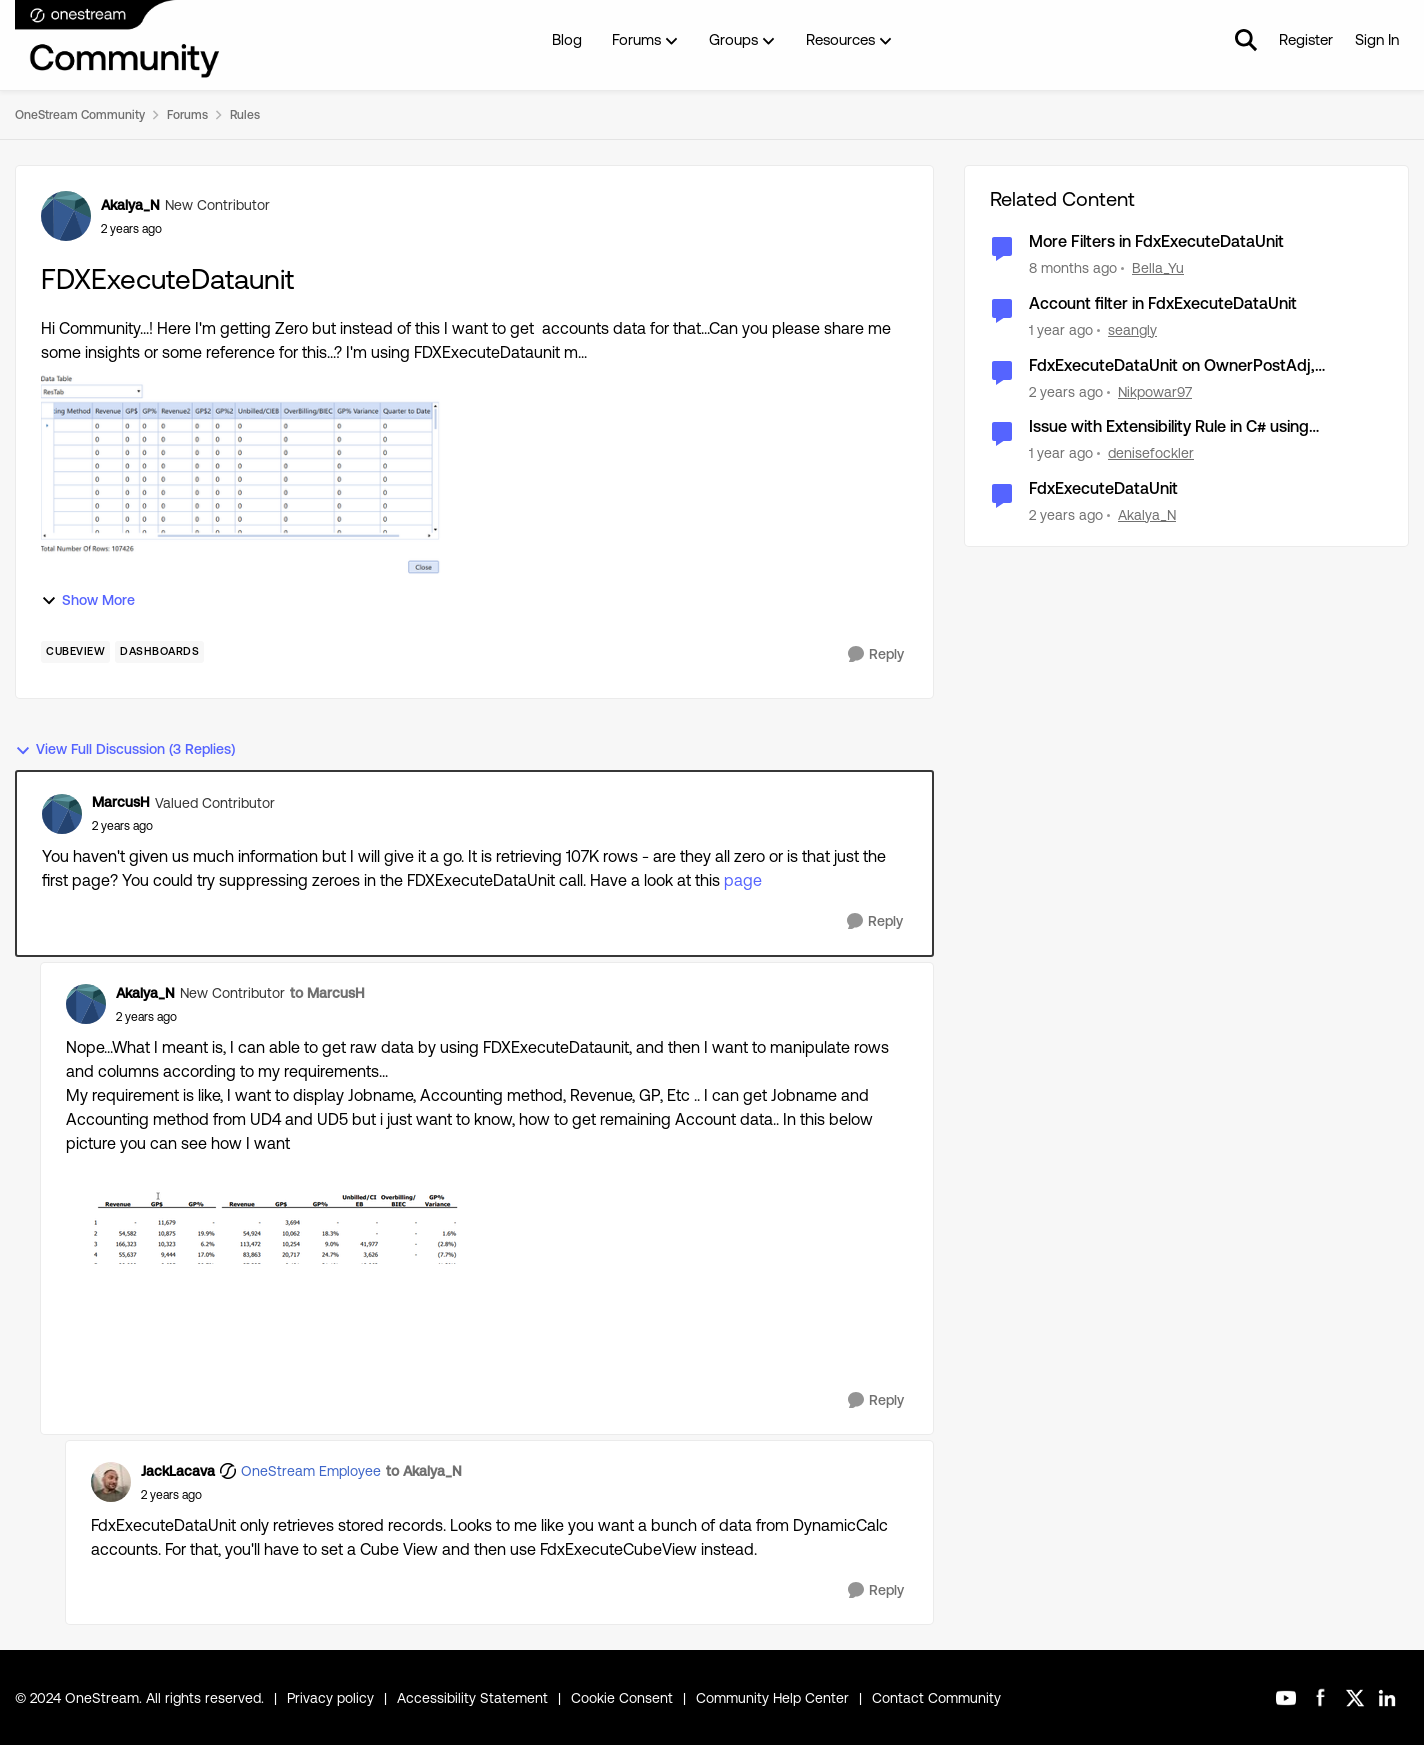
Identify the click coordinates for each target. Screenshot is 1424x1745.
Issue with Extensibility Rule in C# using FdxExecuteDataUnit (1169, 427)
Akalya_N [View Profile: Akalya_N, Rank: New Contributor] (130, 205)
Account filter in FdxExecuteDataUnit (1163, 303)
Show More (88, 600)
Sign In (1377, 39)
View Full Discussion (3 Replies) (125, 749)
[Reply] (876, 654)
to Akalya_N (424, 1471)
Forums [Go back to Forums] (187, 115)
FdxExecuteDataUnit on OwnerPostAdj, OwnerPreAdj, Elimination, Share (1172, 366)
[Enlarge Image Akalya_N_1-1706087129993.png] (266, 1225)
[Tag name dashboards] (159, 652)
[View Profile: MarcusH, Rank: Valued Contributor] (62, 814)
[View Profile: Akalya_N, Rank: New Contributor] (66, 216)
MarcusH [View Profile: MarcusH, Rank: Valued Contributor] (121, 802)
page (743, 880)
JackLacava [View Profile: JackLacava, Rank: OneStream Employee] (178, 1471)
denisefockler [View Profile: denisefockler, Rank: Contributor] (1151, 453)
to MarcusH (327, 993)
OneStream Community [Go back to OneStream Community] (80, 115)
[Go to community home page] (118, 40)
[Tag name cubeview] (75, 652)
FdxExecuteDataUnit (1103, 488)
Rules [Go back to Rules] (245, 115)
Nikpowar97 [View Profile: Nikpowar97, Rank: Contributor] (1155, 391)
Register (1306, 39)
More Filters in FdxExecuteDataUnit (1156, 241)
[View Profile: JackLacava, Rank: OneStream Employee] (111, 1482)
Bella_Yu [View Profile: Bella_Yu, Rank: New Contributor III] (1158, 268)
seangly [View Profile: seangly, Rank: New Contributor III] (1132, 330)
